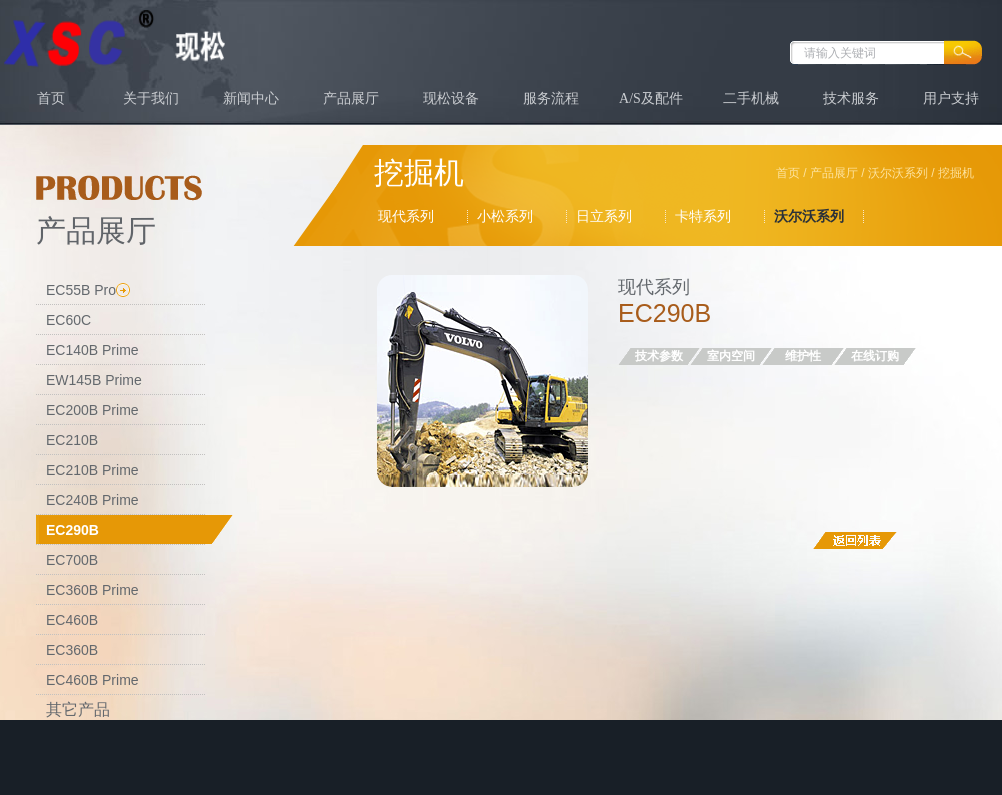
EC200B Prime (92, 410)
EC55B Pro (81, 290)
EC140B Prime (92, 350)
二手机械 (751, 98)
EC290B (72, 530)
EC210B (72, 440)
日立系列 (604, 216)
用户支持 (951, 98)
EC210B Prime (92, 470)
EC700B (72, 560)
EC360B (72, 650)
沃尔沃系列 (898, 173)
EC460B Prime (92, 680)
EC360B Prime (92, 590)
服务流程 (551, 98)
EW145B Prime (94, 380)
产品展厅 (351, 98)
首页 (51, 98)
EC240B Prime (92, 500)
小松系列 (505, 216)
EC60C (68, 320)
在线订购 (875, 356)
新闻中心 (251, 98)
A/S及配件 (651, 98)
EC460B (72, 620)
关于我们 (151, 98)
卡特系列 (703, 216)
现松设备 (451, 98)
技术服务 (851, 98)
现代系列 (406, 216)
